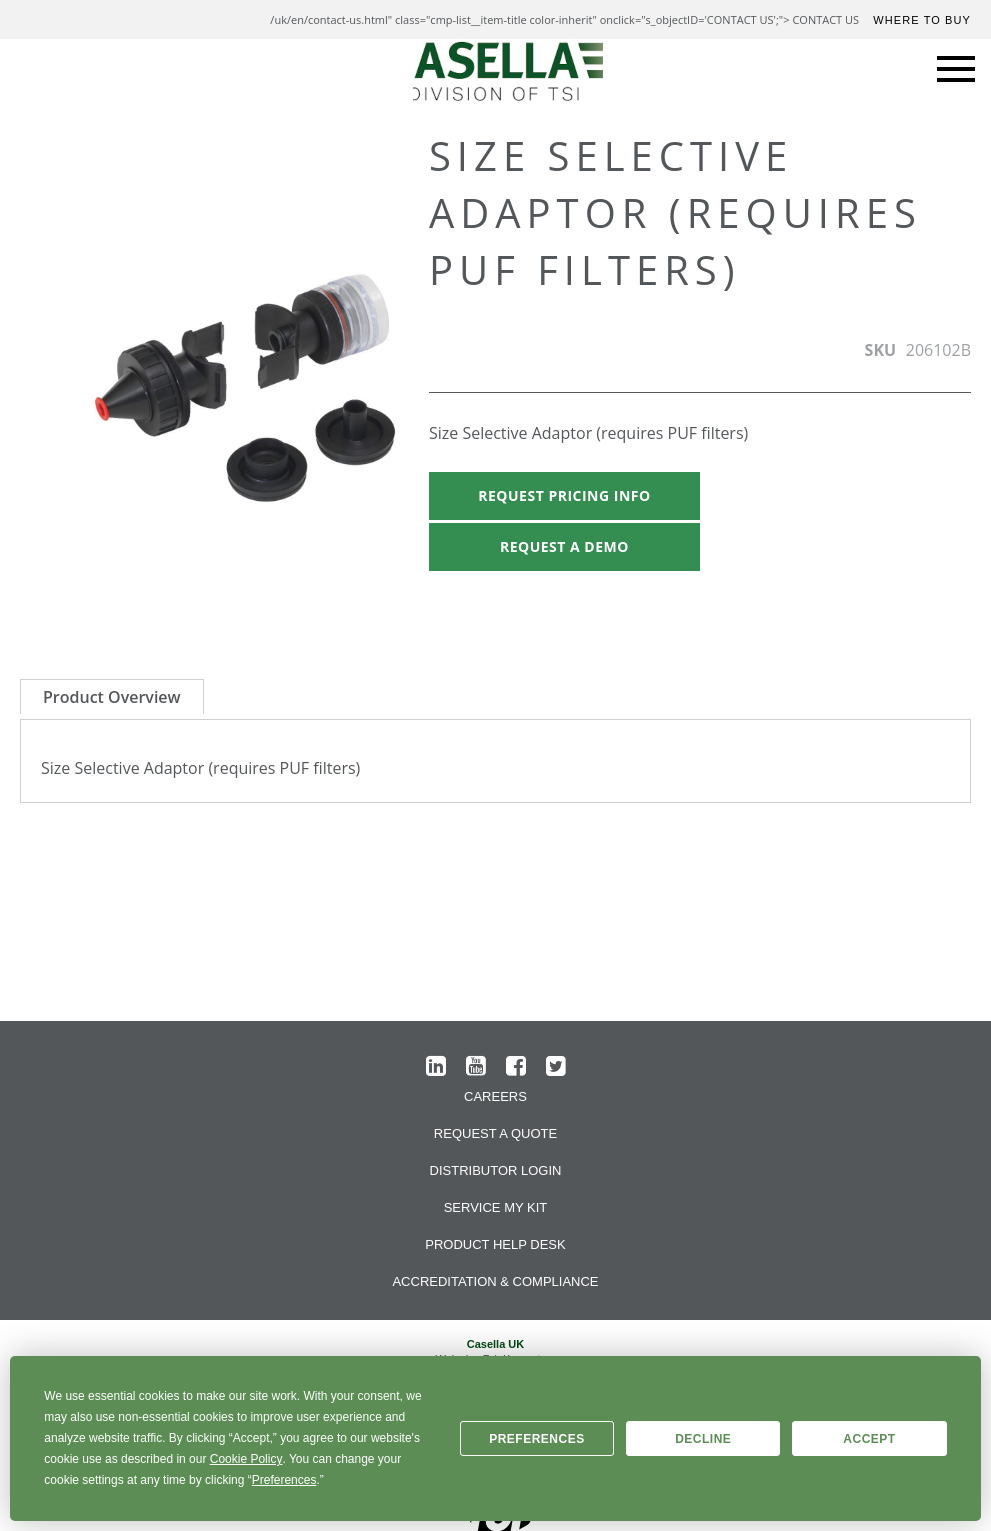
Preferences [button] (284, 1480)
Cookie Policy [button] (246, 1459)
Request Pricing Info (564, 495)
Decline (703, 1439)
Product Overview (112, 697)
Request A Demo (564, 546)
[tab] (112, 696)
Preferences (537, 1439)
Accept (869, 1439)
